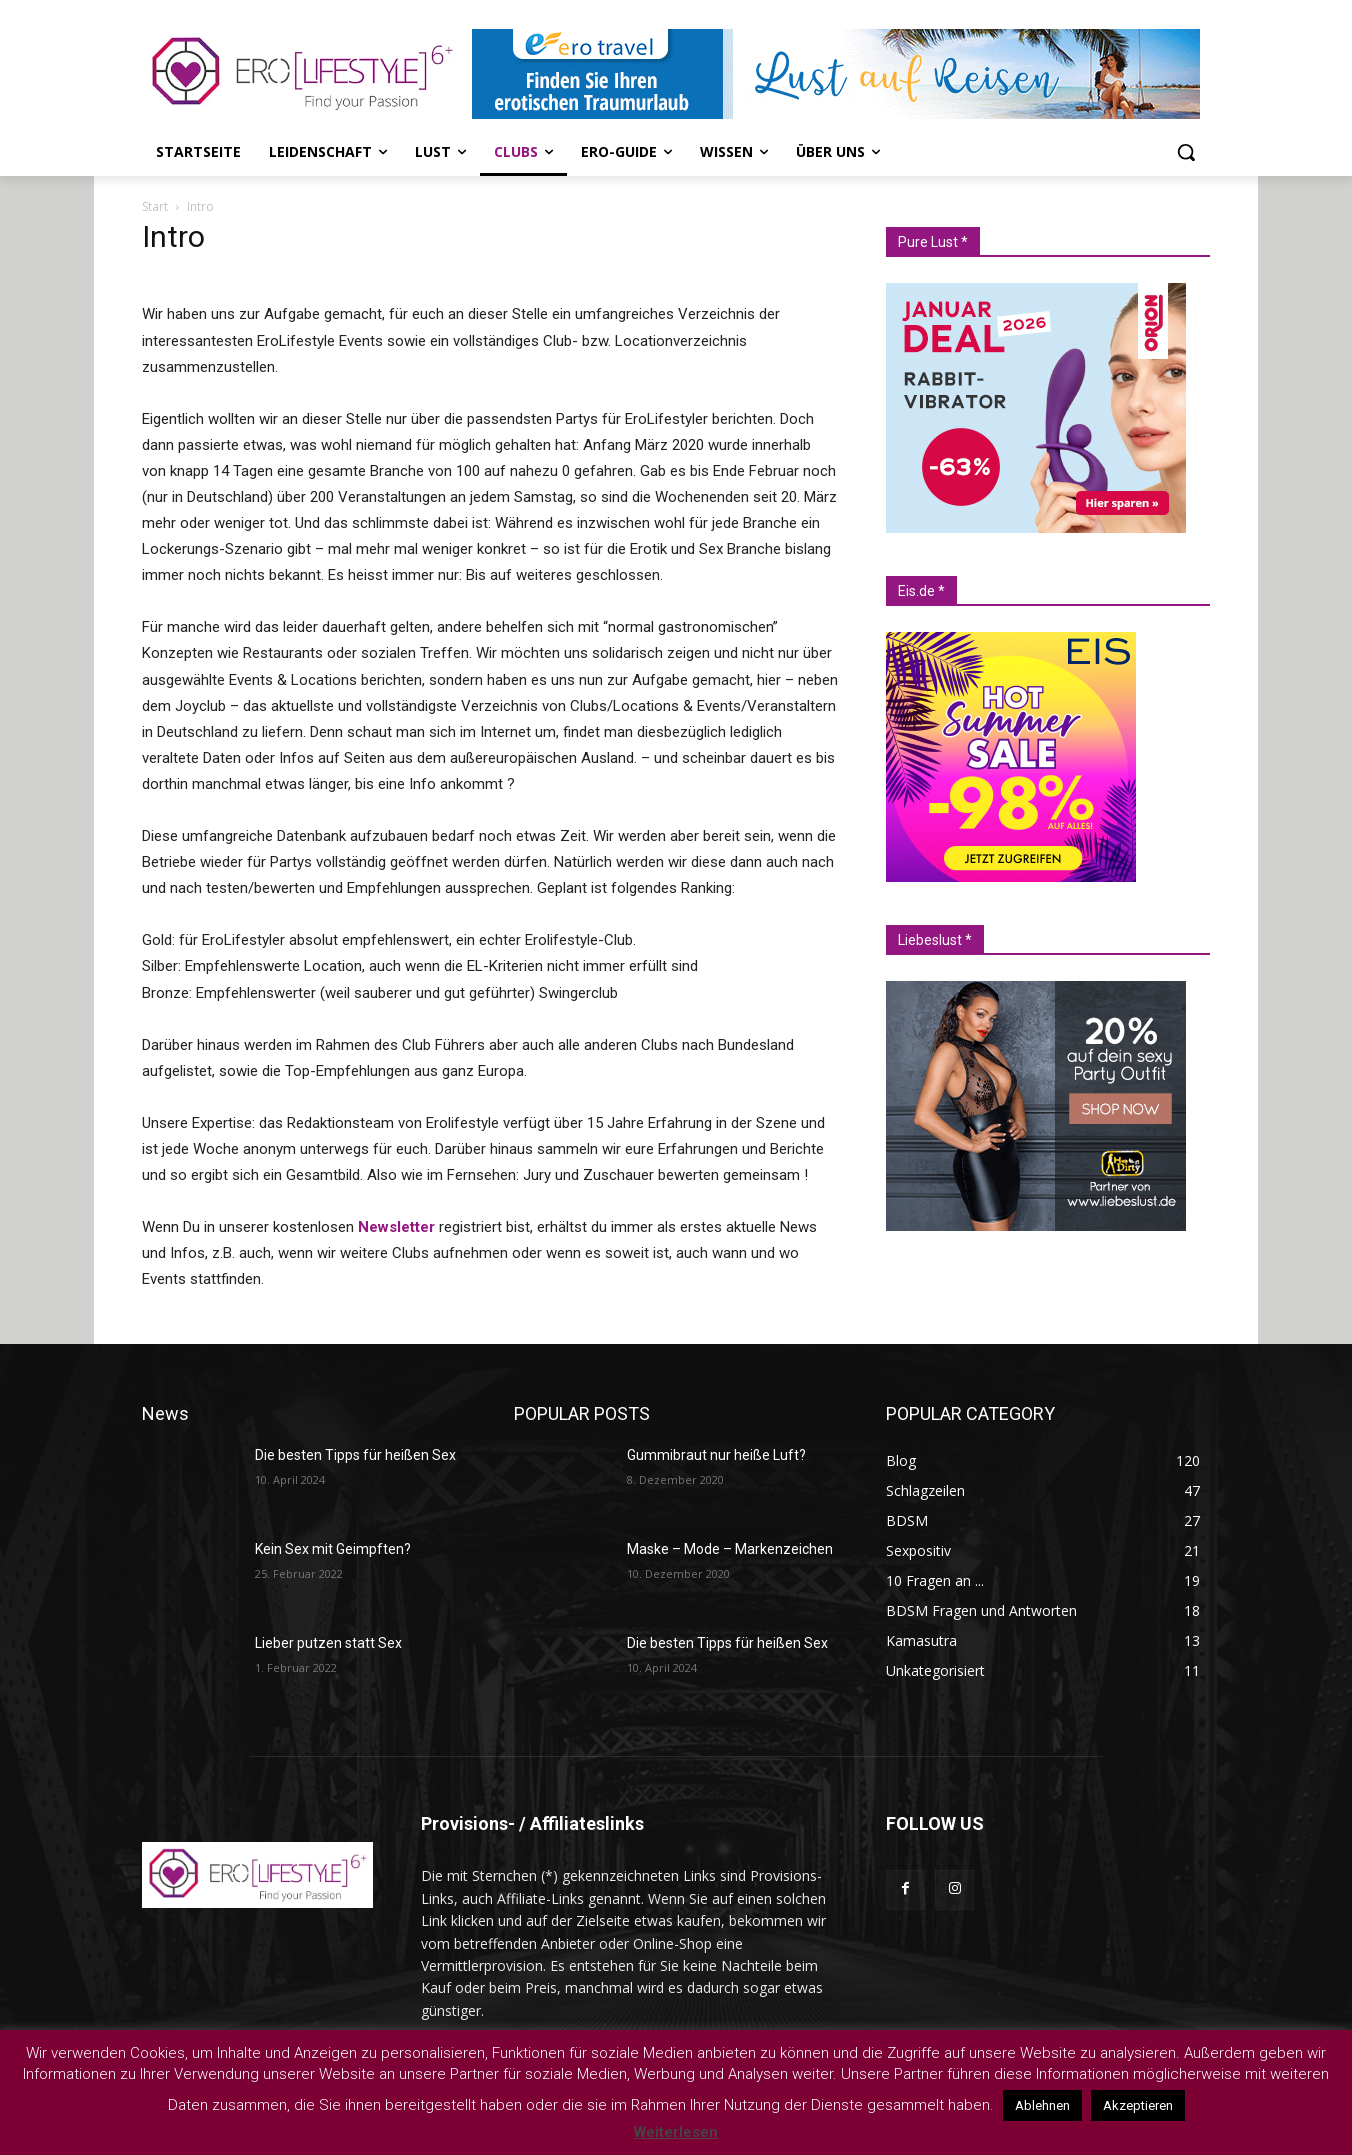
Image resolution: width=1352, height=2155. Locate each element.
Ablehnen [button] (1042, 2105)
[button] (1186, 152)
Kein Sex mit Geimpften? (333, 1549)
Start (155, 206)
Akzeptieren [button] (1138, 2105)
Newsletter (396, 1227)
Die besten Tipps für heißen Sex (355, 1455)
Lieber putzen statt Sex (328, 1643)
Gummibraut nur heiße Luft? (716, 1455)
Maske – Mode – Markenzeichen (730, 1549)
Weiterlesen (676, 2132)
